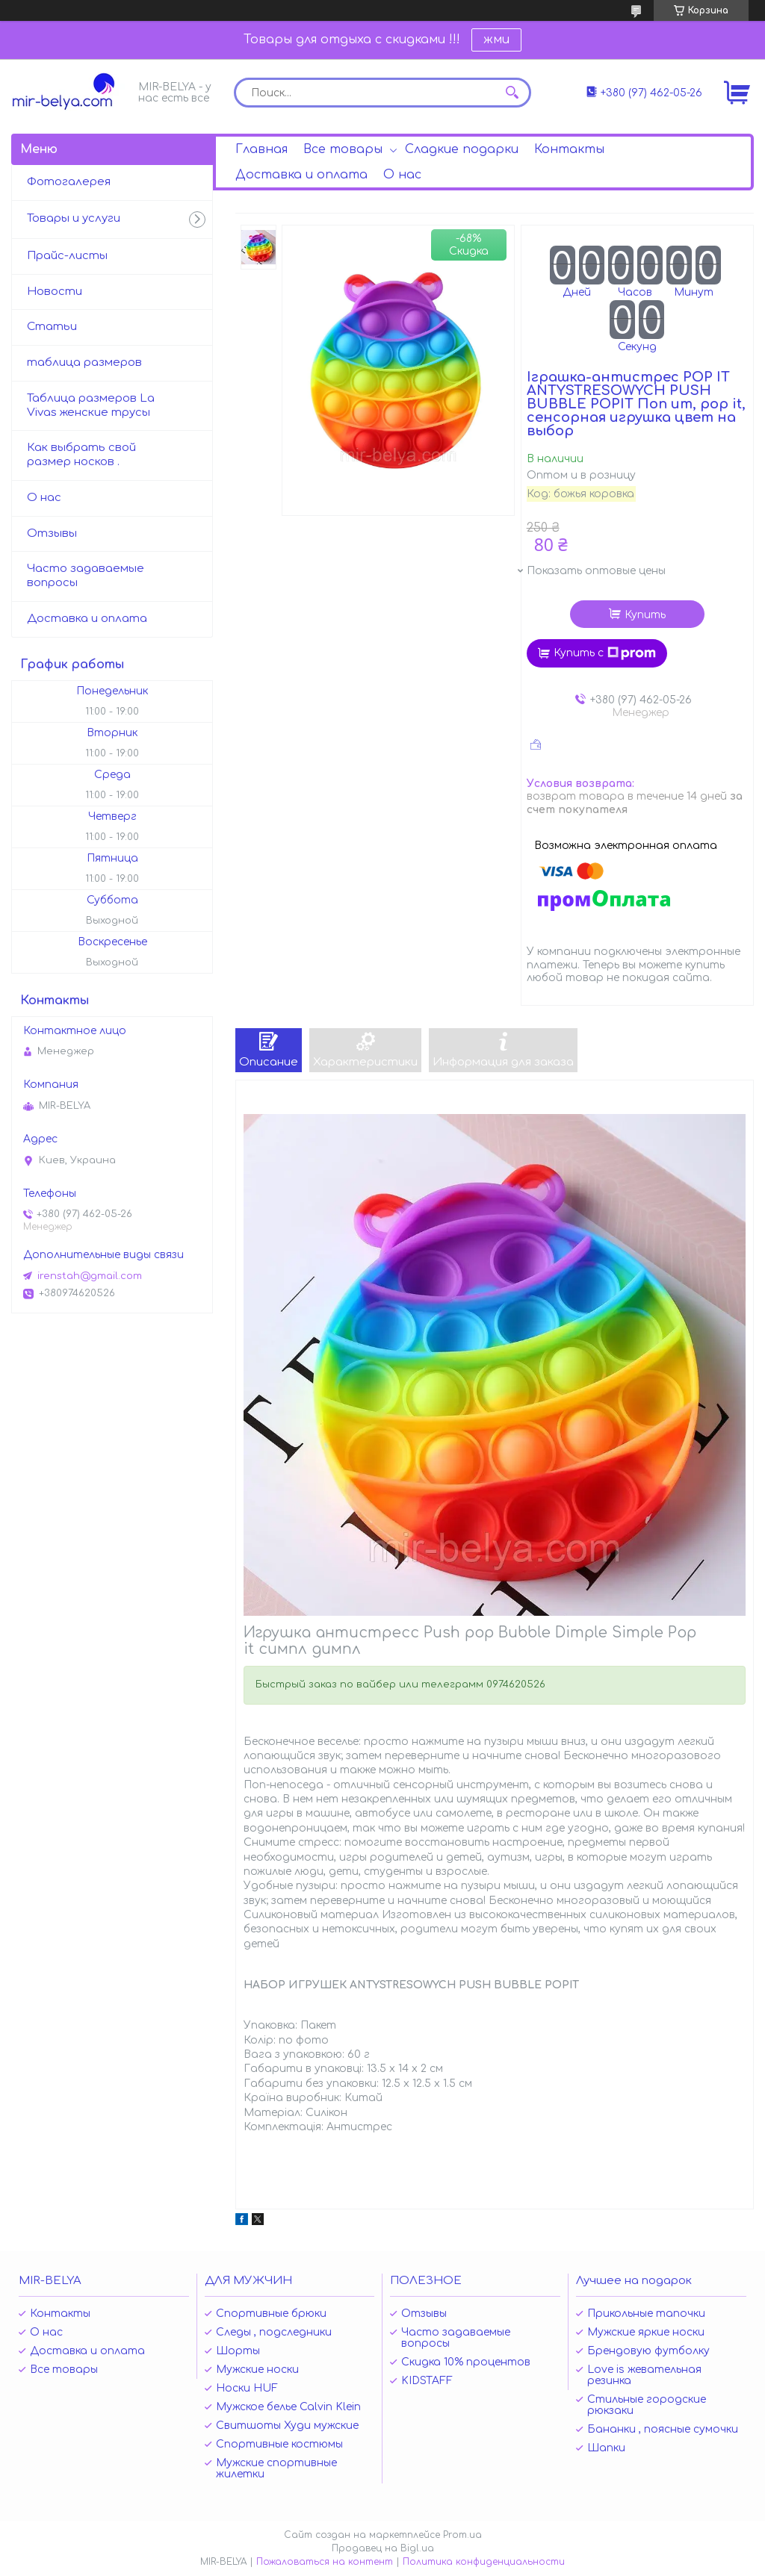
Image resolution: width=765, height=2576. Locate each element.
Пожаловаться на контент (324, 2562)
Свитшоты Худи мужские (287, 2425)
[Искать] (512, 93)
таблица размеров (84, 362)
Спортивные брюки (271, 2313)
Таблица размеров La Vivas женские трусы (91, 405)
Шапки (606, 2448)
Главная (261, 149)
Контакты (569, 149)
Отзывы (52, 533)
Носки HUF (247, 2388)
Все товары (342, 149)
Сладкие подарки (461, 149)
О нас (402, 174)
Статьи (52, 326)
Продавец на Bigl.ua (383, 2548)
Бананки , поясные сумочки (662, 2429)
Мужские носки (257, 2369)
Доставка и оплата (301, 174)
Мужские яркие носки (645, 2332)
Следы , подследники (274, 2332)
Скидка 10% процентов (465, 2362)
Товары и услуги (73, 218)
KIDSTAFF (427, 2380)
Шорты (238, 2350)
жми (496, 39)
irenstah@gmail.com (89, 1276)
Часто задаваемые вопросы (85, 575)
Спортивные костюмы (279, 2444)
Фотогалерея (69, 181)
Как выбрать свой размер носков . (81, 454)
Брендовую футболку (648, 2350)
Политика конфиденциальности (484, 2562)
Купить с (605, 653)
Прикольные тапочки (646, 2313)
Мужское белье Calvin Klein (288, 2406)
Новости (54, 291)
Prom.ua (462, 2535)
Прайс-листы (67, 255)
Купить (645, 614)
